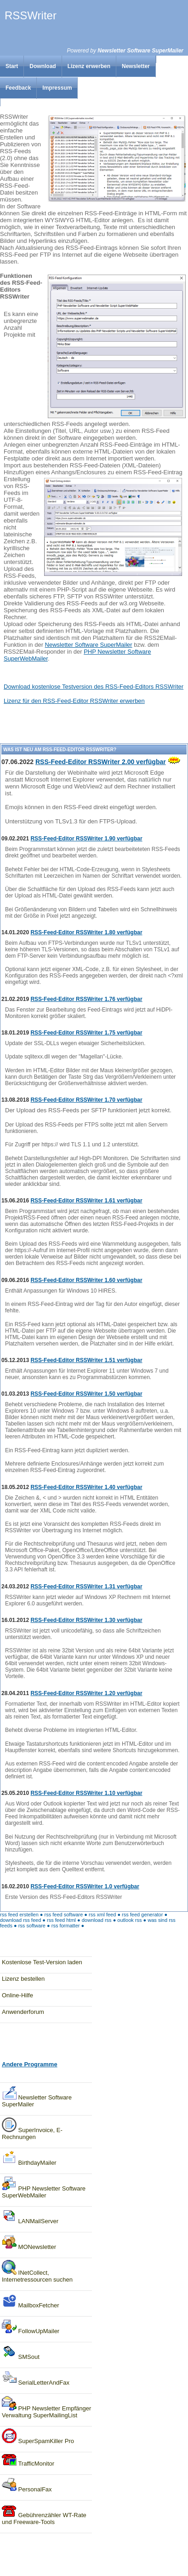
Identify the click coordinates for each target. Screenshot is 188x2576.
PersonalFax (27, 2485)
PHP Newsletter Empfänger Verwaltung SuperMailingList (46, 2407)
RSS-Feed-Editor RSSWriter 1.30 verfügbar (86, 1620)
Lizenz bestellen (23, 1978)
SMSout (21, 2352)
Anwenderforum (23, 2011)
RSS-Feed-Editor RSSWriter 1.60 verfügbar (86, 1280)
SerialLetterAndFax (35, 2378)
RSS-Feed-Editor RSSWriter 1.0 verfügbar (84, 1886)
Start (12, 66)
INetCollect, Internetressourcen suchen (37, 2271)
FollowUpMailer (30, 2326)
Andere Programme (29, 2064)
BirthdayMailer (29, 2158)
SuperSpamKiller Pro (38, 2436)
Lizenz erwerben (89, 66)
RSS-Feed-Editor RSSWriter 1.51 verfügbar (86, 1360)
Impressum (57, 88)
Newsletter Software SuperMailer (140, 50)
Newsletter (136, 66)
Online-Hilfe (17, 1995)
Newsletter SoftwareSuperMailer (37, 2096)
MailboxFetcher (30, 2301)
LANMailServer (30, 2216)
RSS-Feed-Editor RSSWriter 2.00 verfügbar (100, 761)
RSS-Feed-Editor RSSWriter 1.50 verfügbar (86, 1394)
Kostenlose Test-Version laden (42, 1962)
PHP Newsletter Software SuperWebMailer (43, 2187)
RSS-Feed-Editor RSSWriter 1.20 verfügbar (86, 1693)
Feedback (18, 88)
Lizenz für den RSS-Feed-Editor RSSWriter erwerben (74, 700)
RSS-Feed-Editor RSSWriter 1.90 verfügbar (86, 838)
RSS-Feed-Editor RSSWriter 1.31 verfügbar (86, 1586)
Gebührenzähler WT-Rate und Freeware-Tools (44, 2513)
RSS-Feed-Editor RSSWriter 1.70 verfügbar (86, 1100)
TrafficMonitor (28, 2460)
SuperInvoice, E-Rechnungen (32, 2128)
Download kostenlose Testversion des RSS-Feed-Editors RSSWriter (93, 686)
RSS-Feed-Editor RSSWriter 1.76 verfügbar (86, 999)
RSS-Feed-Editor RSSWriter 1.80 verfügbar (86, 932)
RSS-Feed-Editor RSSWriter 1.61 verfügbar (86, 1200)
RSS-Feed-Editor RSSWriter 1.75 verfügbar (86, 1032)
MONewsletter (29, 2242)
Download (42, 66)
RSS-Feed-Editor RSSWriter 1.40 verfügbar (86, 1487)
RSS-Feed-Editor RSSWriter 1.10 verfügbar (86, 1793)
